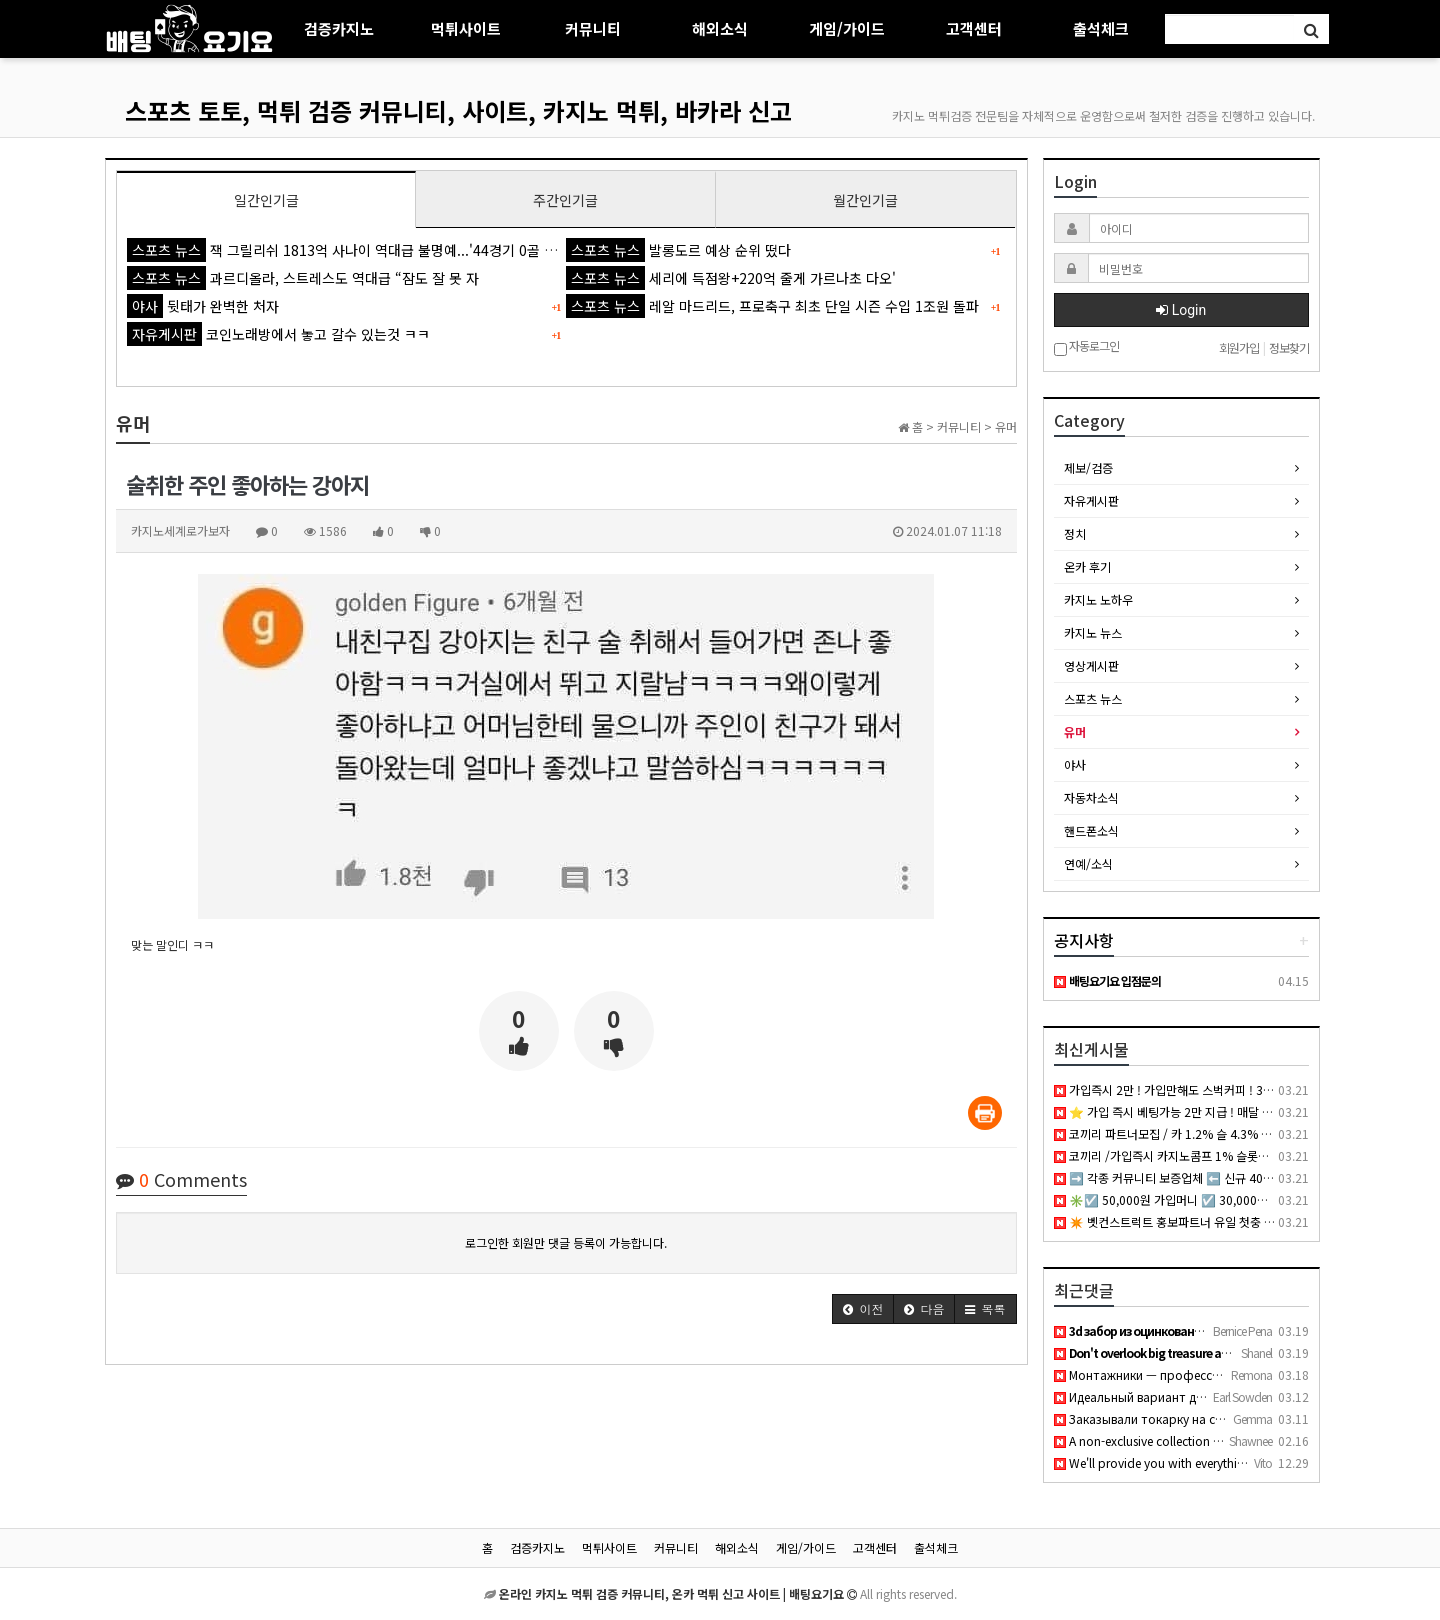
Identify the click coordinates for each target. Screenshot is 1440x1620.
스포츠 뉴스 (1093, 698)
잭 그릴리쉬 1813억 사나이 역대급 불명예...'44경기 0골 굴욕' (350, 250)
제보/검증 (1088, 467)
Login (1181, 310)
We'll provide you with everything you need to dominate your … (1236, 1462)
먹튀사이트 (466, 28)
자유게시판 (1091, 500)
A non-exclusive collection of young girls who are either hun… (1229, 1440)
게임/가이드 (847, 28)
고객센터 (974, 28)
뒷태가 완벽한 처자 (203, 306)
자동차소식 (1091, 797)
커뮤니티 (593, 28)
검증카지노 (339, 28)
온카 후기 (1087, 566)
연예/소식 (1088, 863)
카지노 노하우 (1098, 599)
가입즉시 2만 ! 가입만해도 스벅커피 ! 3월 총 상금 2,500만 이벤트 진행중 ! (1245, 1089)
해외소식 (720, 28)
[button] (863, 1309)
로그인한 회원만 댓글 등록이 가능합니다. (566, 1242)
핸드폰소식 (1091, 830)
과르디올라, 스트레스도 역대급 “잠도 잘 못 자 (303, 278)
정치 (1075, 533)
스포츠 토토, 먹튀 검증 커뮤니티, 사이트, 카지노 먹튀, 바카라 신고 (458, 110)
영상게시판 (1091, 665)
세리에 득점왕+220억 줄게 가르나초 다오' (731, 278)
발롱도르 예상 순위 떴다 (678, 250)
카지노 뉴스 (1093, 632)
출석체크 (1101, 28)
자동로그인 (1086, 347)
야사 (1075, 764)
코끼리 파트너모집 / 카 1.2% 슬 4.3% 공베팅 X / (1183, 1133)
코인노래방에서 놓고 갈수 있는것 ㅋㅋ (278, 334)
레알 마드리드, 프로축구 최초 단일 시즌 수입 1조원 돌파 (772, 306)
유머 (1075, 731)
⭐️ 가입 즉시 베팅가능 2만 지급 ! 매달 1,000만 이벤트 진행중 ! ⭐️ (1227, 1111)
